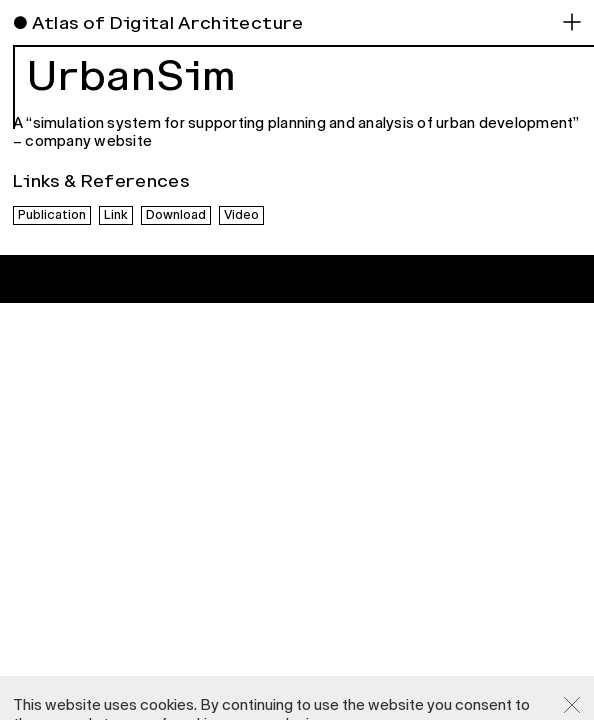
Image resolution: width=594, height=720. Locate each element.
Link (116, 215)
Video (241, 215)
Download (176, 215)
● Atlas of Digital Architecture (158, 23)
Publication (52, 215)
